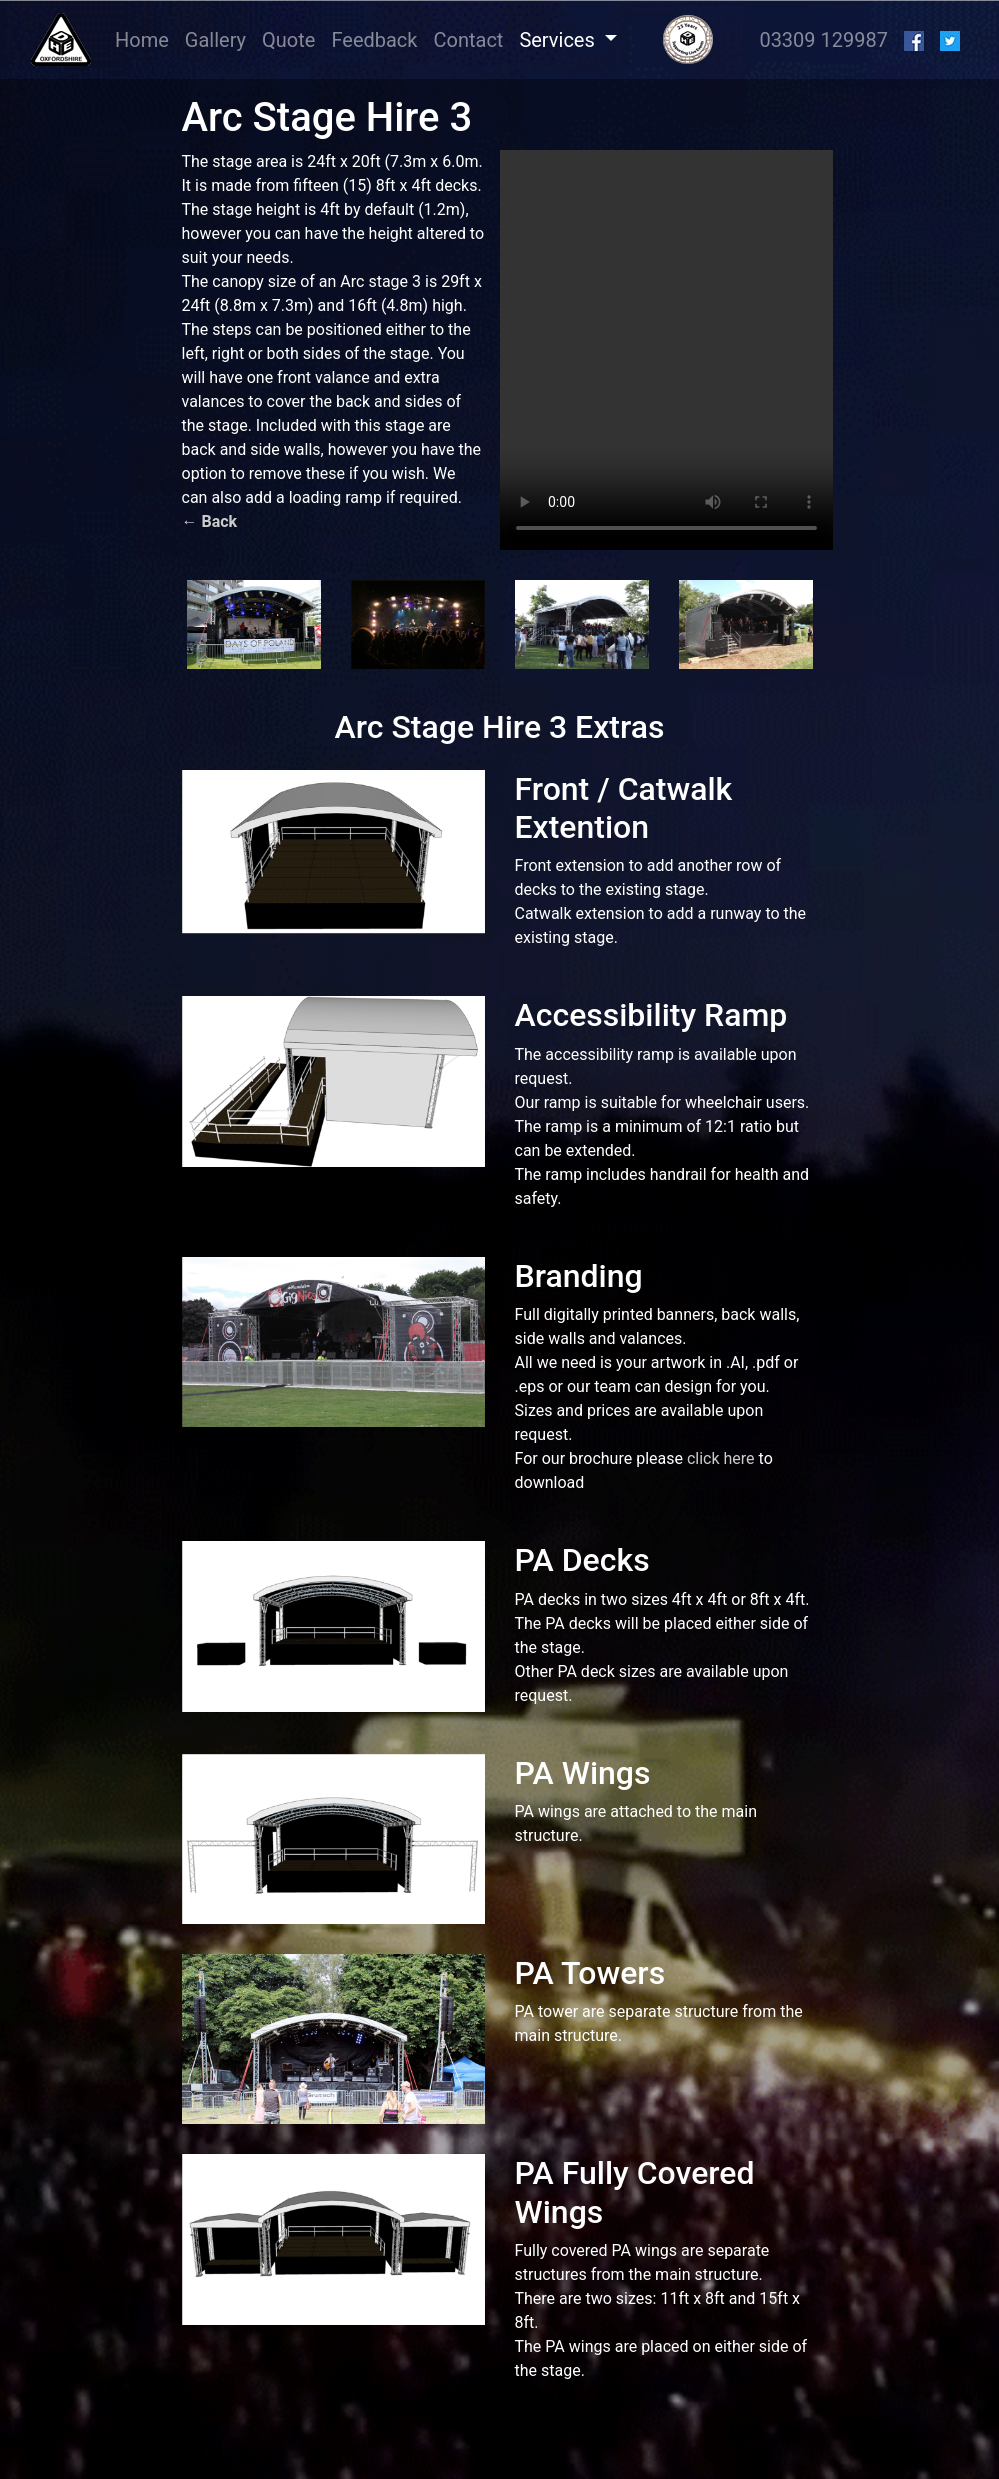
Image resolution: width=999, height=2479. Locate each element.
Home (146, 38)
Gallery (215, 40)
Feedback (374, 40)
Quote (288, 40)
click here (721, 1458)
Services (559, 40)
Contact (468, 40)
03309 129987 (823, 40)
